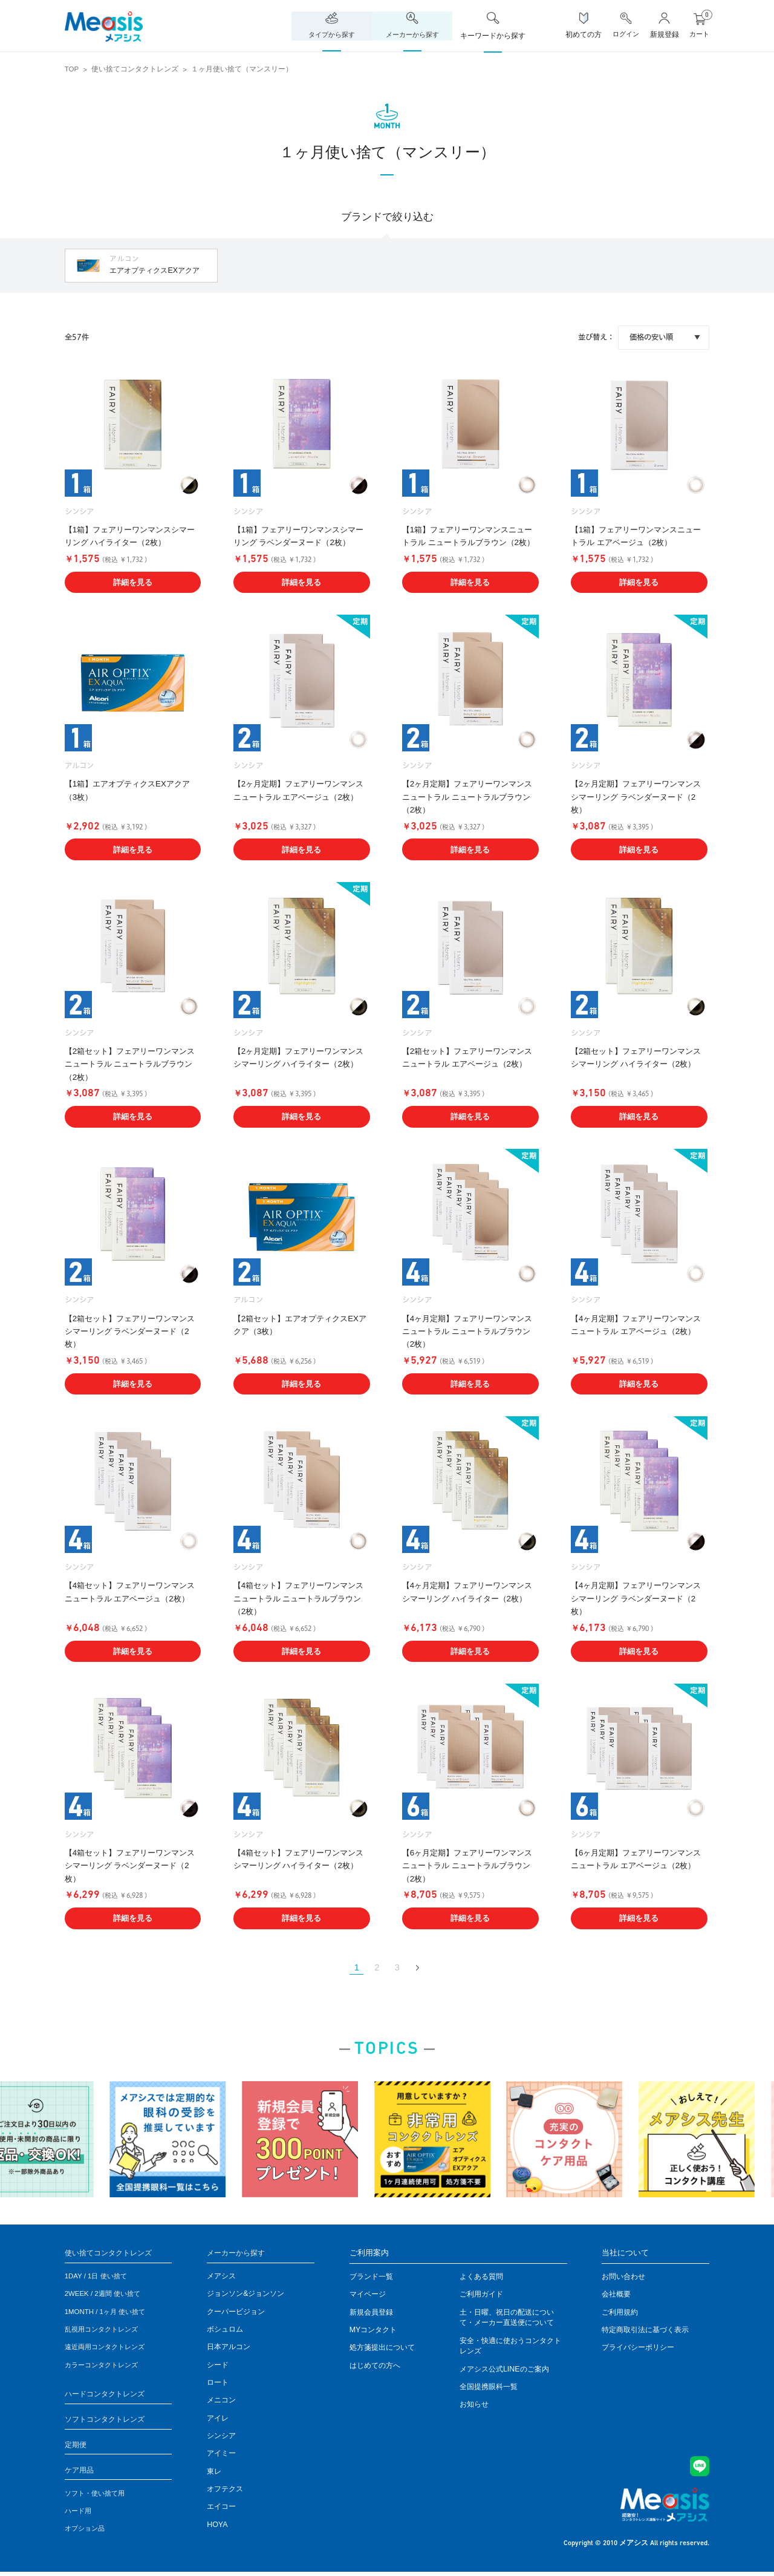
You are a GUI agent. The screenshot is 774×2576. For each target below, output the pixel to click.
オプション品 (86, 2532)
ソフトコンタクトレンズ (108, 2421)
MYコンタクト (373, 2331)
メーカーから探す (238, 2253)
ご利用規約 (620, 2313)
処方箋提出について (382, 2348)
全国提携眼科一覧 (489, 2388)
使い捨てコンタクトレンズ (134, 69)
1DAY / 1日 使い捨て (98, 2278)
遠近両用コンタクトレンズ (108, 2348)
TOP (72, 69)
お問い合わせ (623, 2278)
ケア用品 (80, 2472)
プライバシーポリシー (638, 2348)
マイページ (368, 2295)
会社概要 (616, 2295)
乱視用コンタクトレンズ (105, 2331)
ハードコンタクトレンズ (108, 2395)
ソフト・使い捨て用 (97, 2497)
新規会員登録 (371, 2313)
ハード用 (79, 2514)
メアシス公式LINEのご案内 (504, 2370)
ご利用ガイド (481, 2295)
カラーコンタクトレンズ (105, 2366)
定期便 (76, 2446)
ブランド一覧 (371, 2278)
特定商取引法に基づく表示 (645, 2331)
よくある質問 (481, 2278)
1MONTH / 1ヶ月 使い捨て (108, 2313)
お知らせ (474, 2405)
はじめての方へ (375, 2366)
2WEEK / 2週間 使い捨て (106, 2295)
